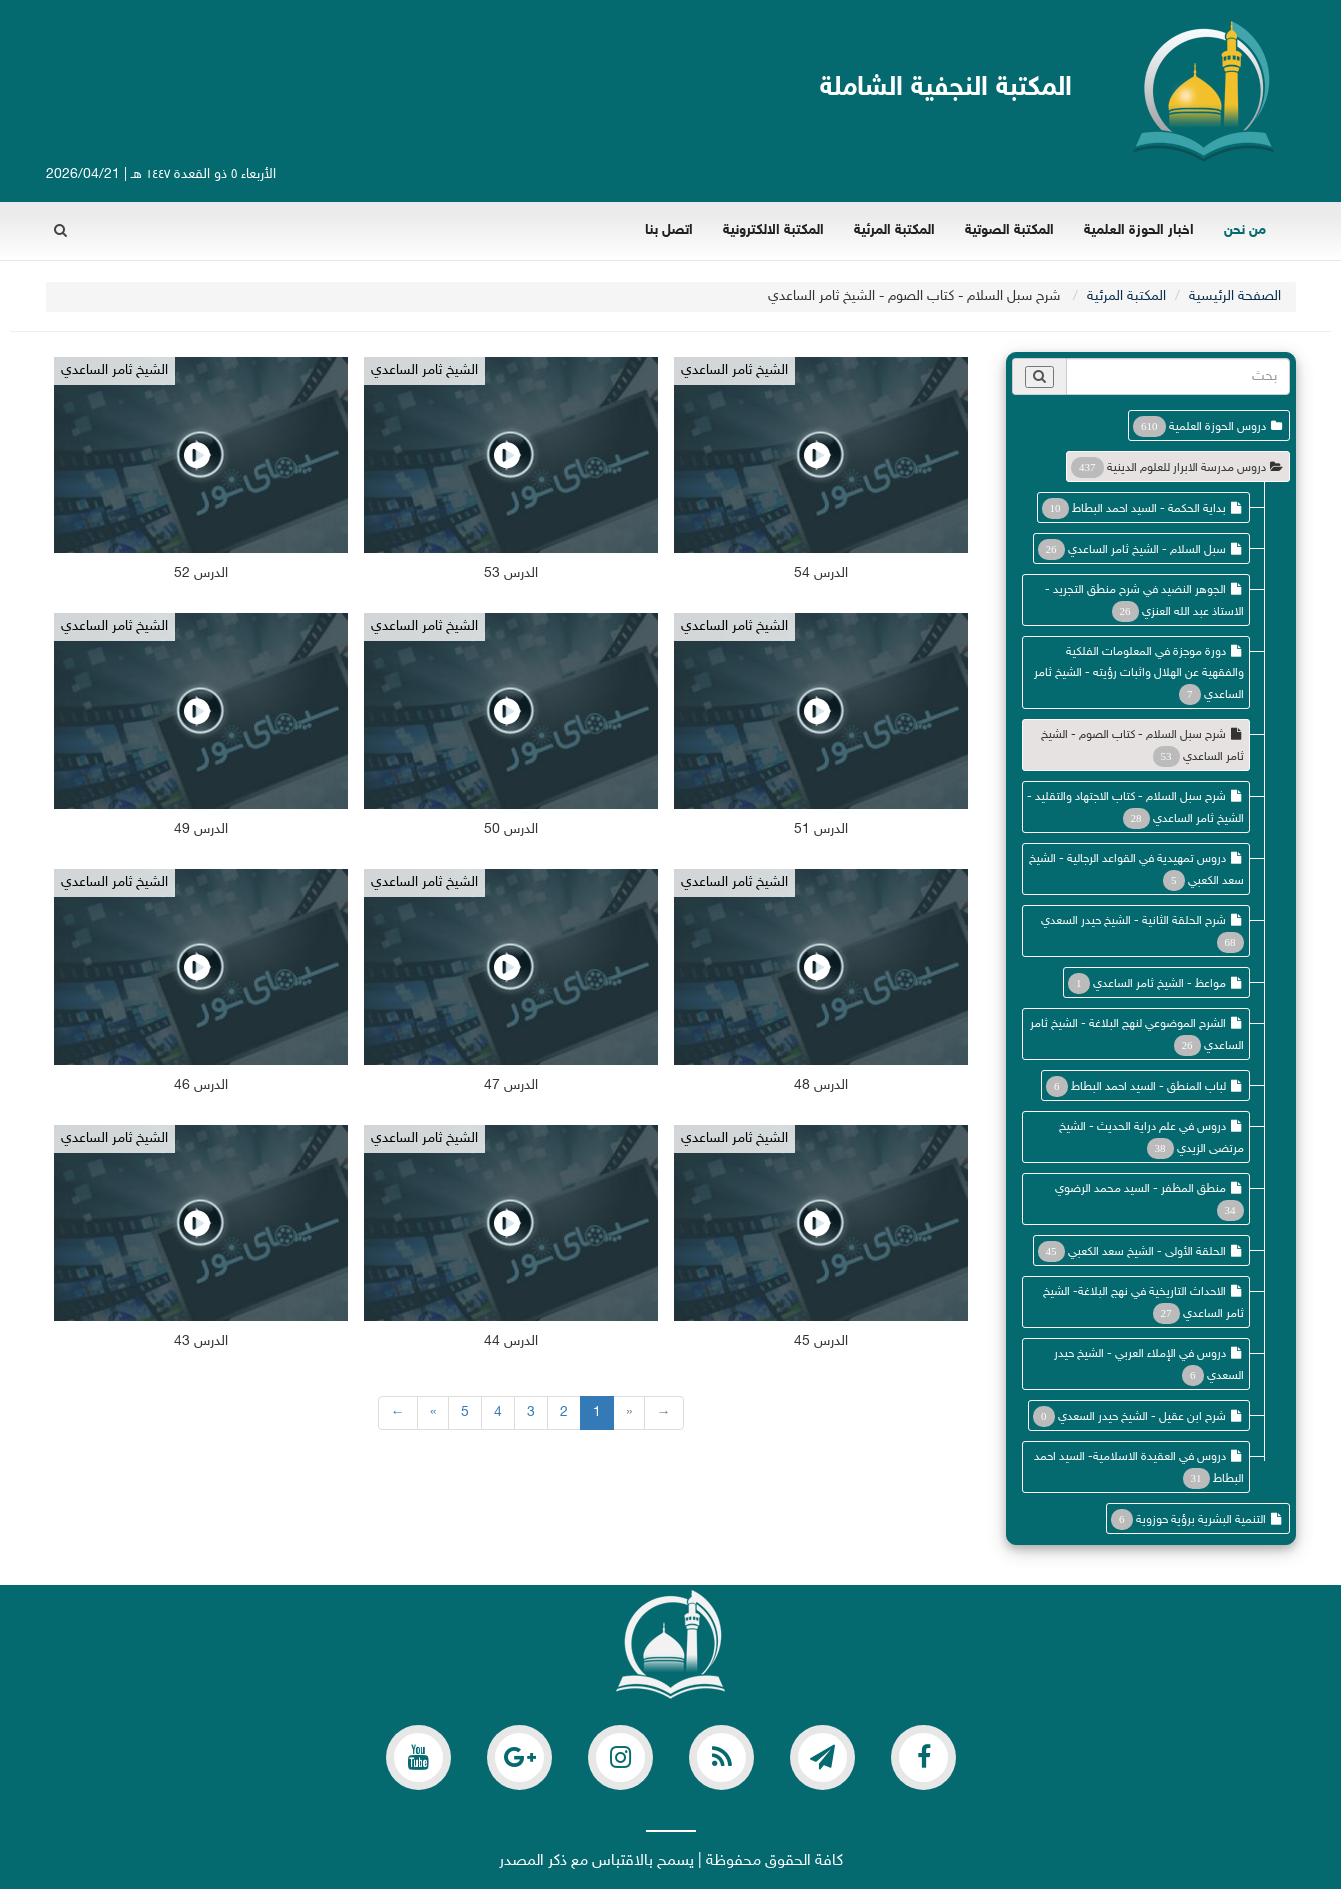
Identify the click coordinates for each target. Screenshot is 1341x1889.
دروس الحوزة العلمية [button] (1217, 427)
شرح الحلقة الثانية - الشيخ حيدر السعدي (1133, 921)
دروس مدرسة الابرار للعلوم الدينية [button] (1186, 468)
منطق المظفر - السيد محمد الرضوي (1140, 1189)
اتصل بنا (669, 230)
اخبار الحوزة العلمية (1139, 230)
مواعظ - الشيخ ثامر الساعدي (1159, 984)
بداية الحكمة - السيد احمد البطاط (1149, 509)
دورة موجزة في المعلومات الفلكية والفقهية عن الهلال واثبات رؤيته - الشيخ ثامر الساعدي (1139, 673)
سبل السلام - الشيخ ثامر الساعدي (1147, 550)
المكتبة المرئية (894, 230)
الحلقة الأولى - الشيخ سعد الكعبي (1147, 1252)
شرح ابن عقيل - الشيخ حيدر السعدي (1142, 1417)
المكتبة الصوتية (1009, 230)
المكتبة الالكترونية (773, 230)
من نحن (1245, 230)
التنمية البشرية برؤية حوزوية (1201, 1520)
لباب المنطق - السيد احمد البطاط (1148, 1087)
